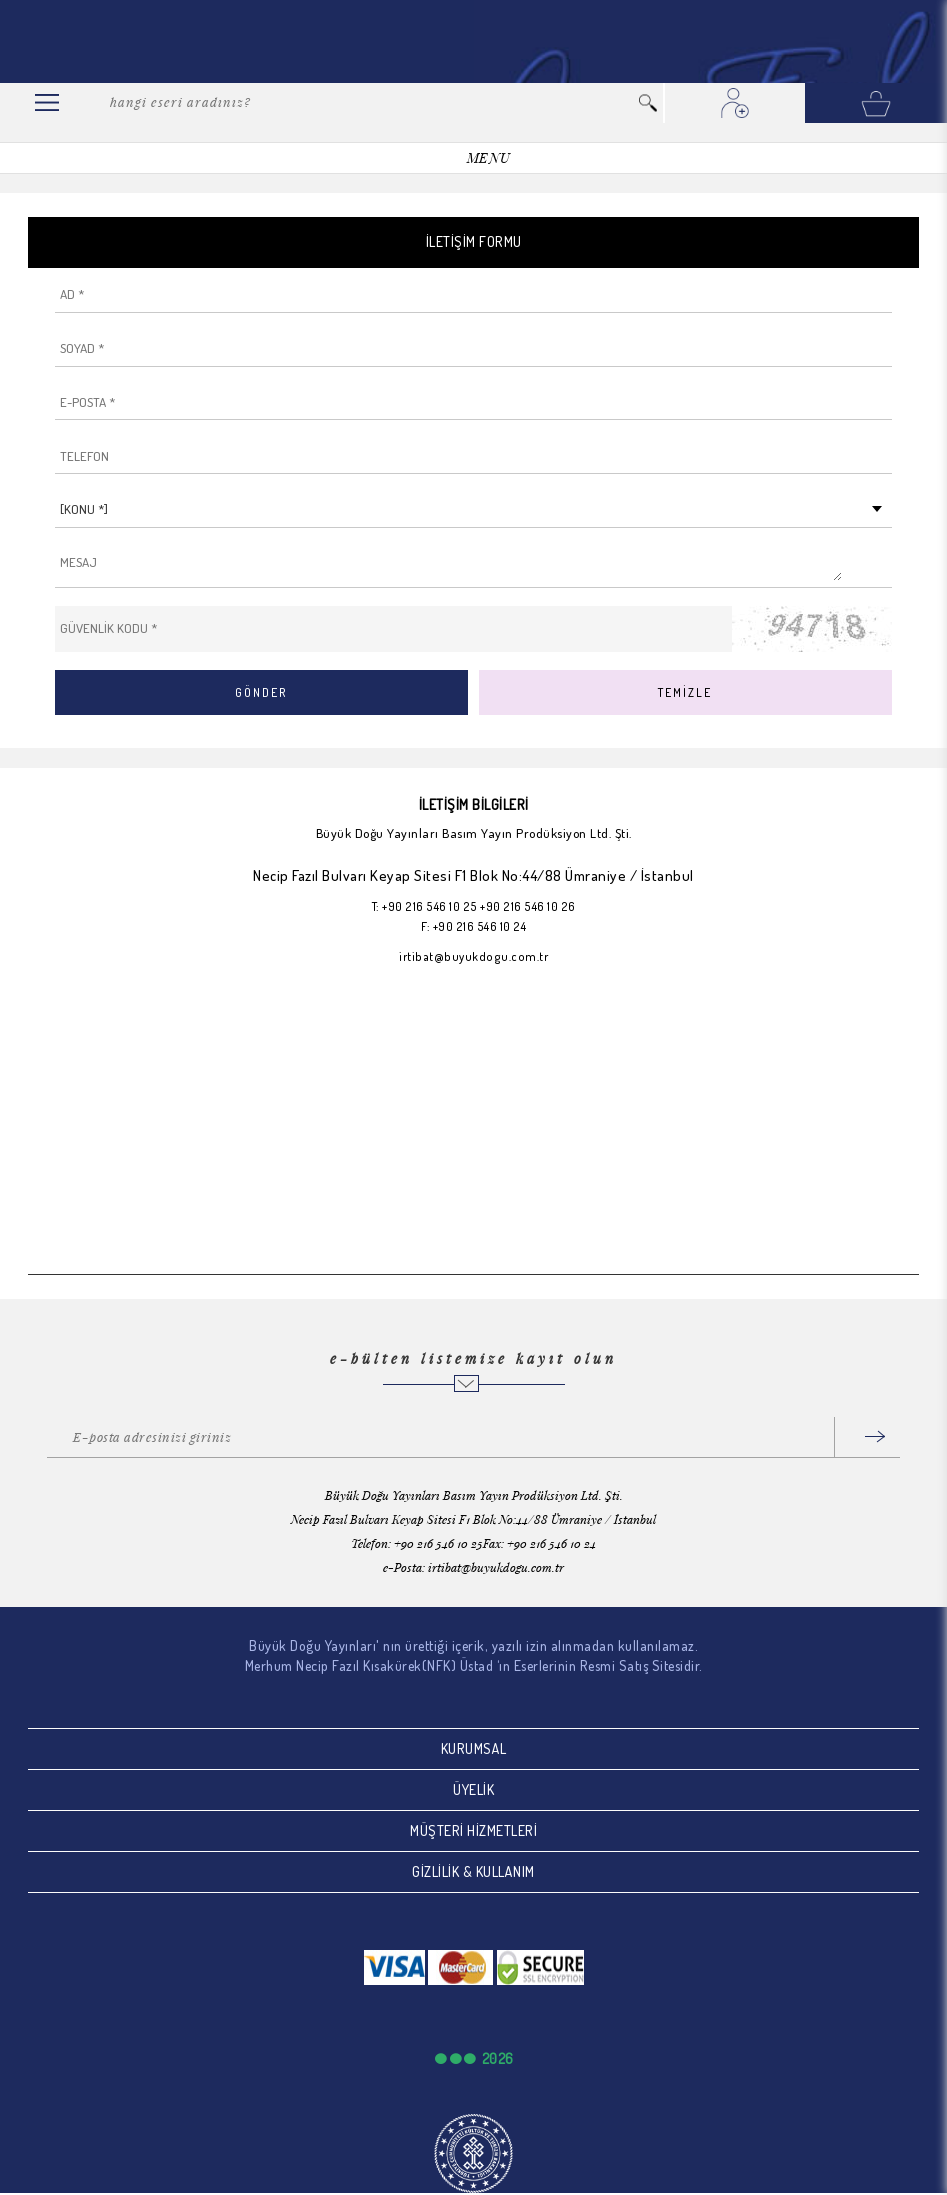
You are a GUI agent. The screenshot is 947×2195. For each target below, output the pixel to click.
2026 (498, 2058)
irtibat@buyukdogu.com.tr (473, 956)
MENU (489, 157)
